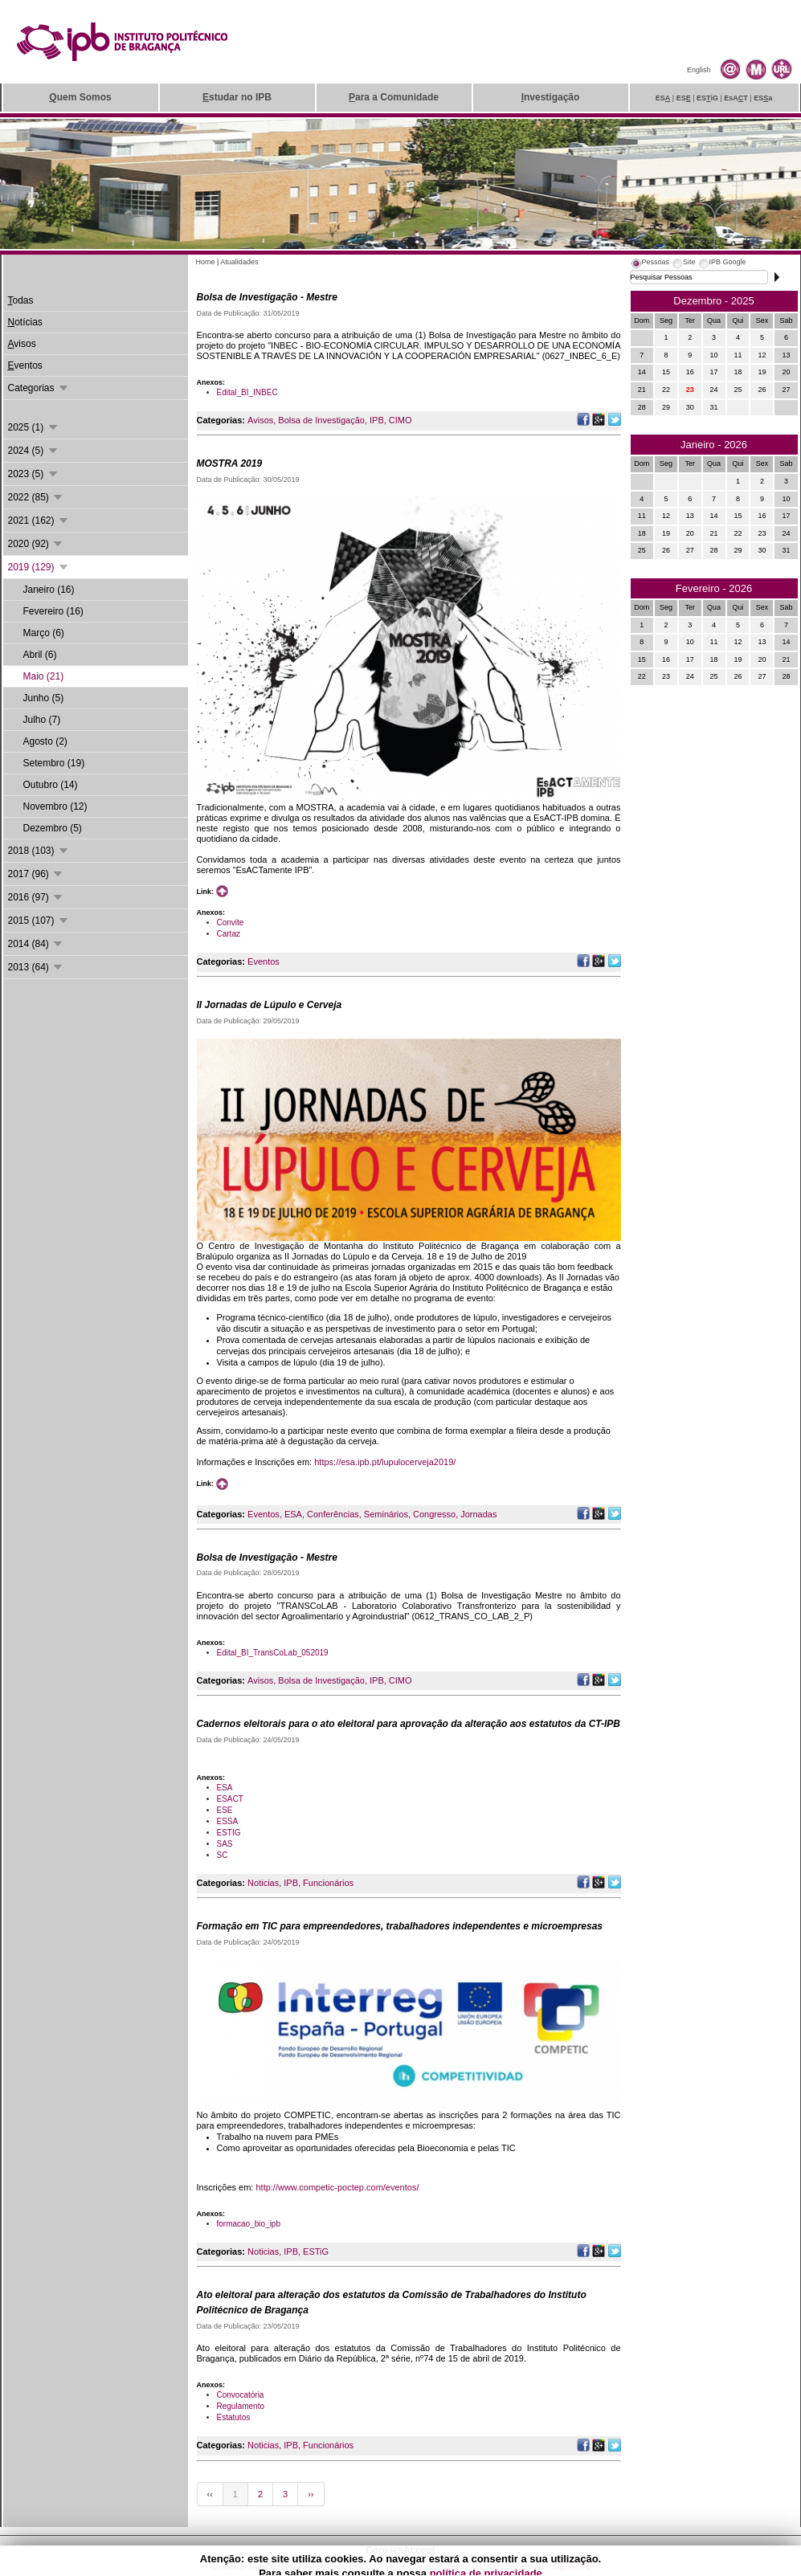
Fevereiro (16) (53, 611)
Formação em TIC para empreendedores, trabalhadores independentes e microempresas (400, 1926)
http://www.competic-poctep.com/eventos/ (337, 2187)
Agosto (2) (45, 741)
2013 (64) (36, 967)
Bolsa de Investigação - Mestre (267, 297)
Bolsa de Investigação (321, 420)
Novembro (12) (55, 806)
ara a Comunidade (394, 97)
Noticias (263, 1883)
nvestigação (550, 97)
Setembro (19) (54, 763)
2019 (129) (39, 567)
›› (310, 2494)
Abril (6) (40, 654)
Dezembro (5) (52, 828)
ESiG (707, 98)
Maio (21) (43, 676)
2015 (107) (39, 920)
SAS (225, 1843)
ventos (25, 365)
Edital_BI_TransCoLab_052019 (273, 1652)
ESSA (228, 1821)
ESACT (230, 1798)
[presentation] (650, 264)
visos (22, 343)
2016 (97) (36, 897)
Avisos (260, 420)
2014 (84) (36, 943)
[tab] (650, 264)
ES (663, 98)
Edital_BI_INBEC (247, 392)
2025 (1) (33, 427)
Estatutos (234, 2417)
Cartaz (228, 933)
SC (222, 1855)
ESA (293, 1514)
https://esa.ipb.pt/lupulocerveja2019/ (385, 1462)
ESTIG (229, 1832)
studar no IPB (237, 97)
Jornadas (478, 1514)
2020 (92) (36, 543)
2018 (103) (39, 850)
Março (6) (43, 633)
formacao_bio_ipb (249, 2223)
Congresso (434, 1514)
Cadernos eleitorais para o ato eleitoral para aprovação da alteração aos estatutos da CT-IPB (409, 1723)
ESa (763, 98)
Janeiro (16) (49, 589)
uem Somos (80, 97)
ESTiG (316, 2251)
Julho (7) (42, 719)
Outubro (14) (50, 784)
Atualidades (239, 262)
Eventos (263, 961)
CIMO (400, 420)
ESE (225, 1810)
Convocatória (240, 2394)
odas (21, 300)
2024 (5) (33, 450)
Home (205, 262)
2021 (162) (39, 520)
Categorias (39, 388)
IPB (377, 420)
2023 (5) (33, 473)
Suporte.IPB (572, 2567)
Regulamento (240, 2406)
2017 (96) (36, 874)
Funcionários (328, 1883)
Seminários (386, 1514)
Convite (230, 922)
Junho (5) (43, 698)
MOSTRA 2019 (230, 463)
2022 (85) (36, 497)
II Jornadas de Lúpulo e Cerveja (269, 1004)
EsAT (736, 98)
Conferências (333, 1514)
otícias (25, 322)
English (699, 70)
